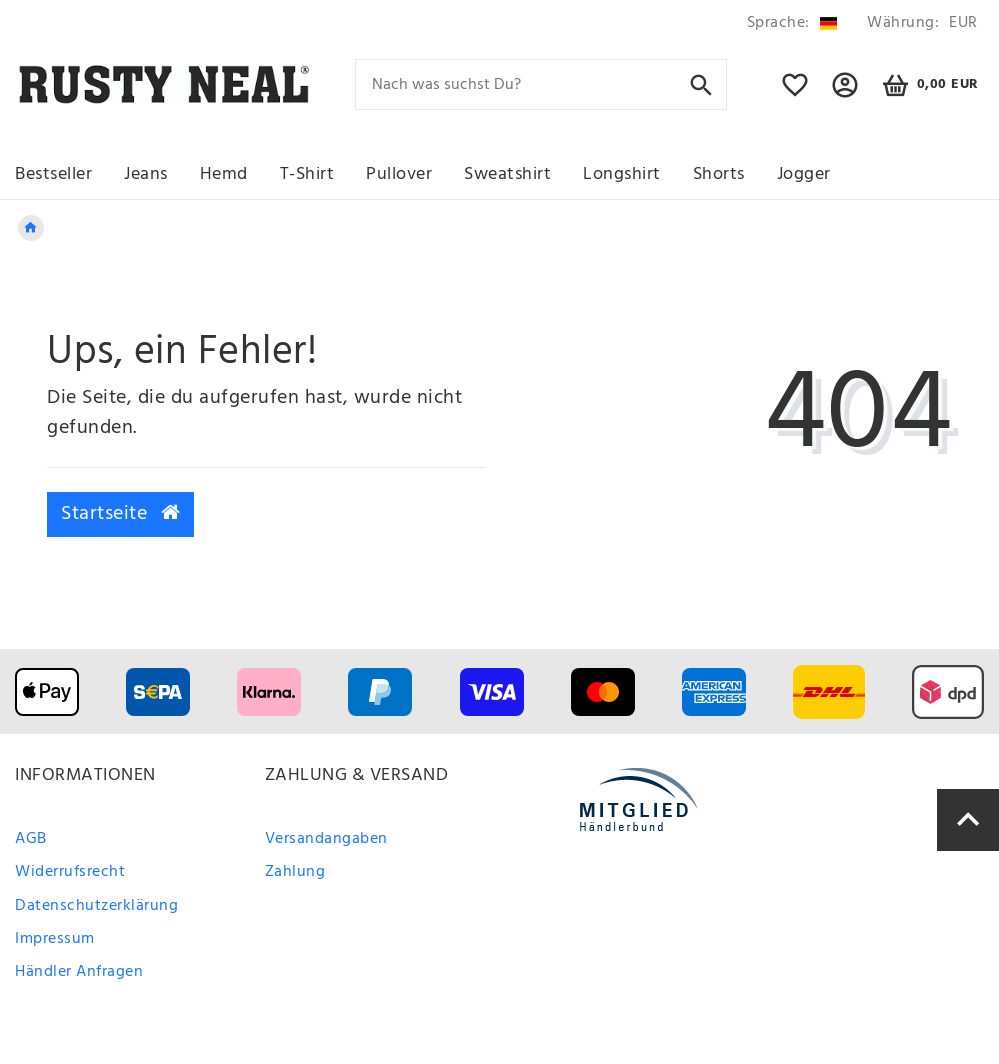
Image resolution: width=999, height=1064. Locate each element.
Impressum (55, 939)
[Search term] (541, 84)
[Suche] (701, 83)
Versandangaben (326, 839)
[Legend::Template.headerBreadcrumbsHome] (31, 228)
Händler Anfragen (79, 972)
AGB (31, 839)
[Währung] (919, 23)
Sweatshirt (507, 174)
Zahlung (295, 872)
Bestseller (53, 174)
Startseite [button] (120, 514)
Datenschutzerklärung (96, 906)
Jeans (146, 174)
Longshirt (622, 174)
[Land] (792, 23)
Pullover (399, 174)
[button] (845, 94)
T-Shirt (307, 174)
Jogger (804, 174)
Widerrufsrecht (70, 872)
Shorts (719, 174)
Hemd (224, 174)
